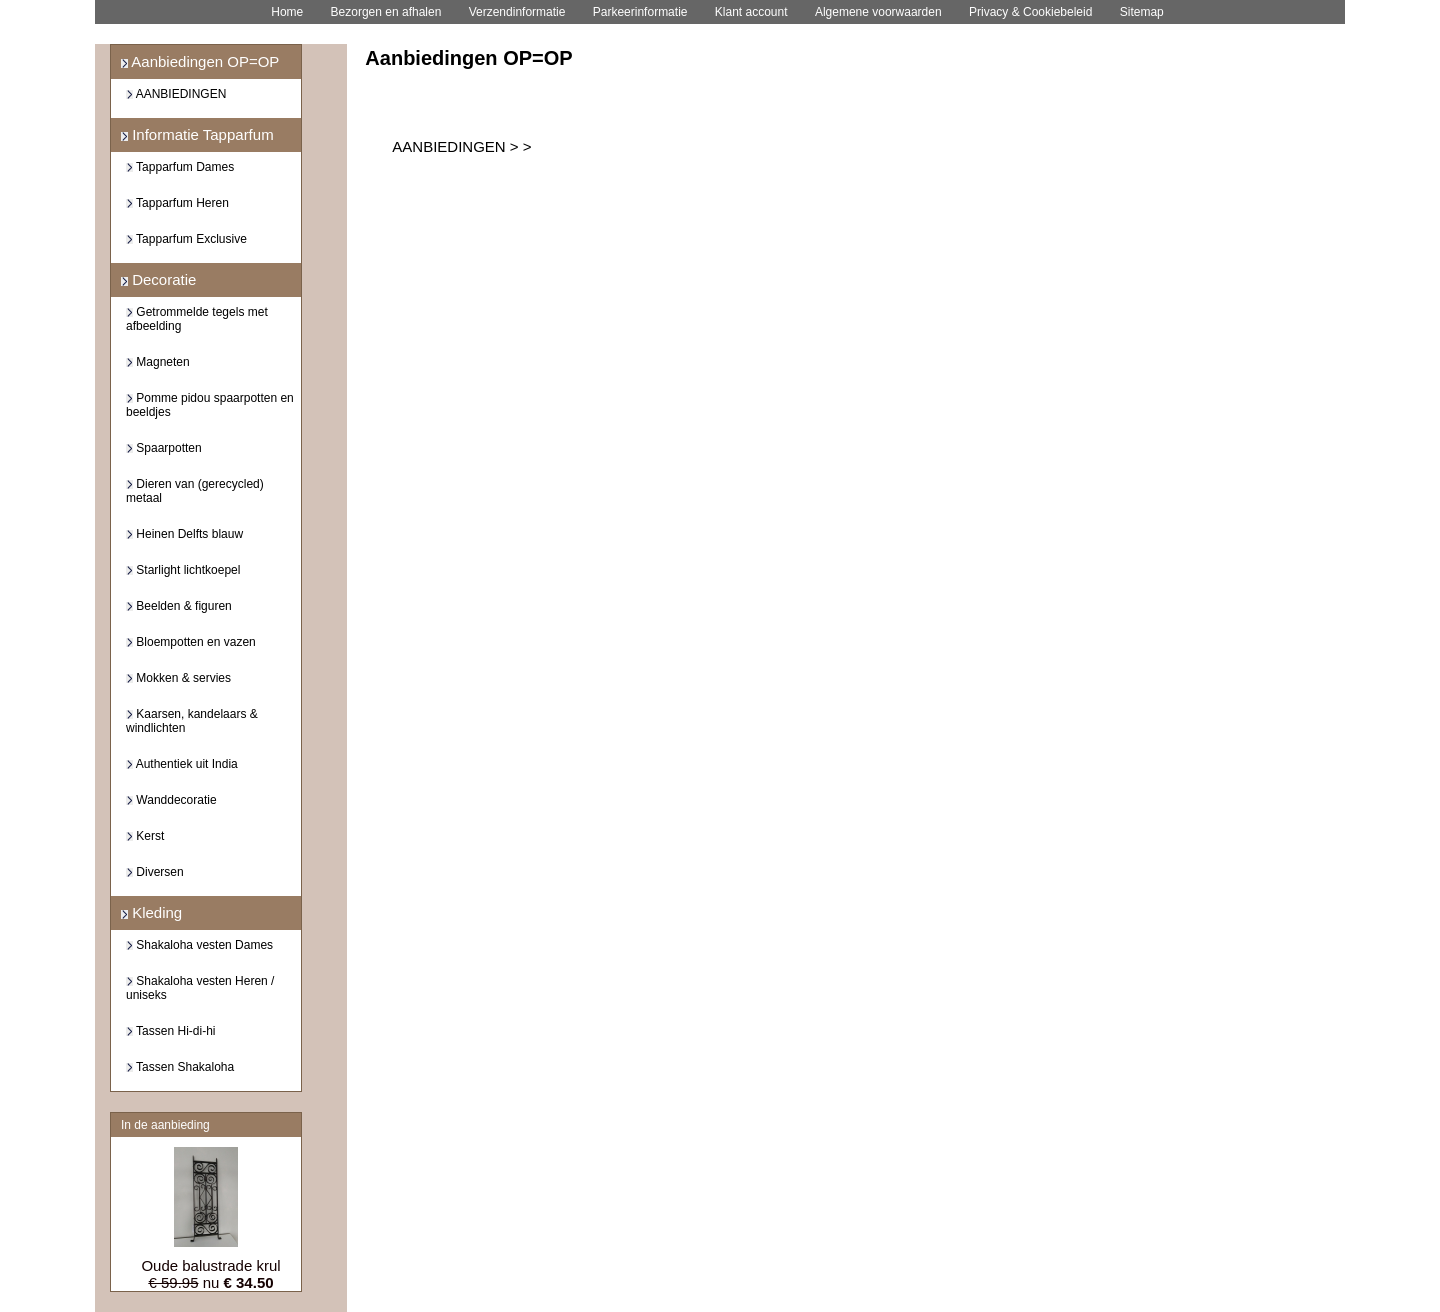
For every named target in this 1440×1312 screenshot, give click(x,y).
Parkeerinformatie (640, 12)
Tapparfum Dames (180, 167)
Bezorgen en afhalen (386, 12)
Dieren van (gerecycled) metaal (195, 491)
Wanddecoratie (171, 800)
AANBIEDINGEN (176, 94)
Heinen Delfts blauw (184, 534)
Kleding (151, 912)
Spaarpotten (164, 448)
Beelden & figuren (179, 606)
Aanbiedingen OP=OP (200, 61)
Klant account (751, 12)
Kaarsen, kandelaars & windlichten (192, 721)
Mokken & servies (178, 678)
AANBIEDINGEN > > (461, 146)
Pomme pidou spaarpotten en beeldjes (210, 405)
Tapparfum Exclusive (186, 239)
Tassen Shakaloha (180, 1067)
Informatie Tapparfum (197, 134)
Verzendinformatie (517, 12)
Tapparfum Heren (177, 203)
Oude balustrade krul (210, 1265)
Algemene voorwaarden (878, 12)
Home (287, 12)
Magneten (158, 362)
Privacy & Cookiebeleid (1030, 12)
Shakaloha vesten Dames (199, 945)
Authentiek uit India (182, 764)
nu (210, 1282)
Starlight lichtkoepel (183, 570)
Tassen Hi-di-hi (170, 1031)
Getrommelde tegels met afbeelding (197, 319)
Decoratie (158, 279)
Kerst (145, 836)
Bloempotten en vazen (191, 642)
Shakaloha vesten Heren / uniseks (200, 988)
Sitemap (1142, 12)
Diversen (155, 872)
